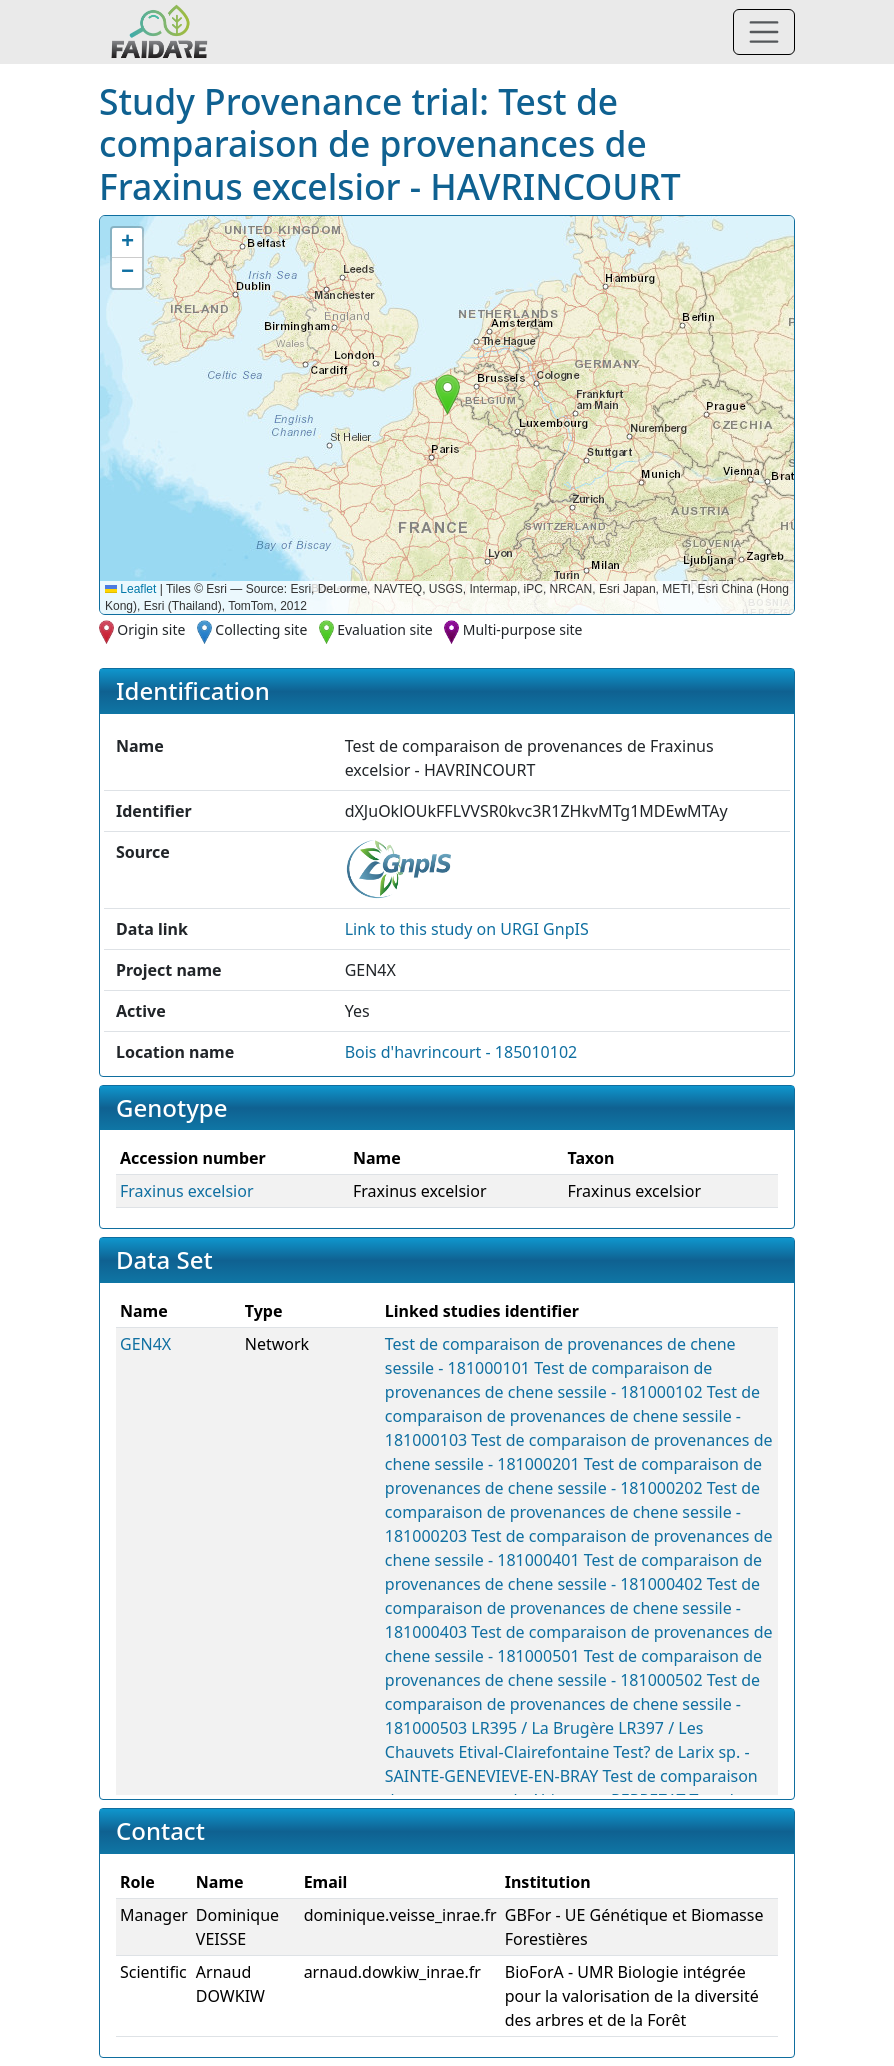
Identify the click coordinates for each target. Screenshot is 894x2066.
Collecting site (261, 629)
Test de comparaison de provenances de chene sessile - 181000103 (572, 1416)
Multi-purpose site (523, 629)
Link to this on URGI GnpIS (467, 929)
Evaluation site (385, 629)
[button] (447, 394)
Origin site (151, 629)
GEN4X (145, 1344)
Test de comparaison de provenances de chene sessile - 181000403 (572, 1608)
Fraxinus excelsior (187, 1191)
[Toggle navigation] (764, 32)
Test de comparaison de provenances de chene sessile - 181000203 (572, 1512)
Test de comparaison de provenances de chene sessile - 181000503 (572, 1704)
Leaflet (130, 589)
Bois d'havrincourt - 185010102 (461, 1052)
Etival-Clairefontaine (533, 1752)
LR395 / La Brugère (542, 1728)
